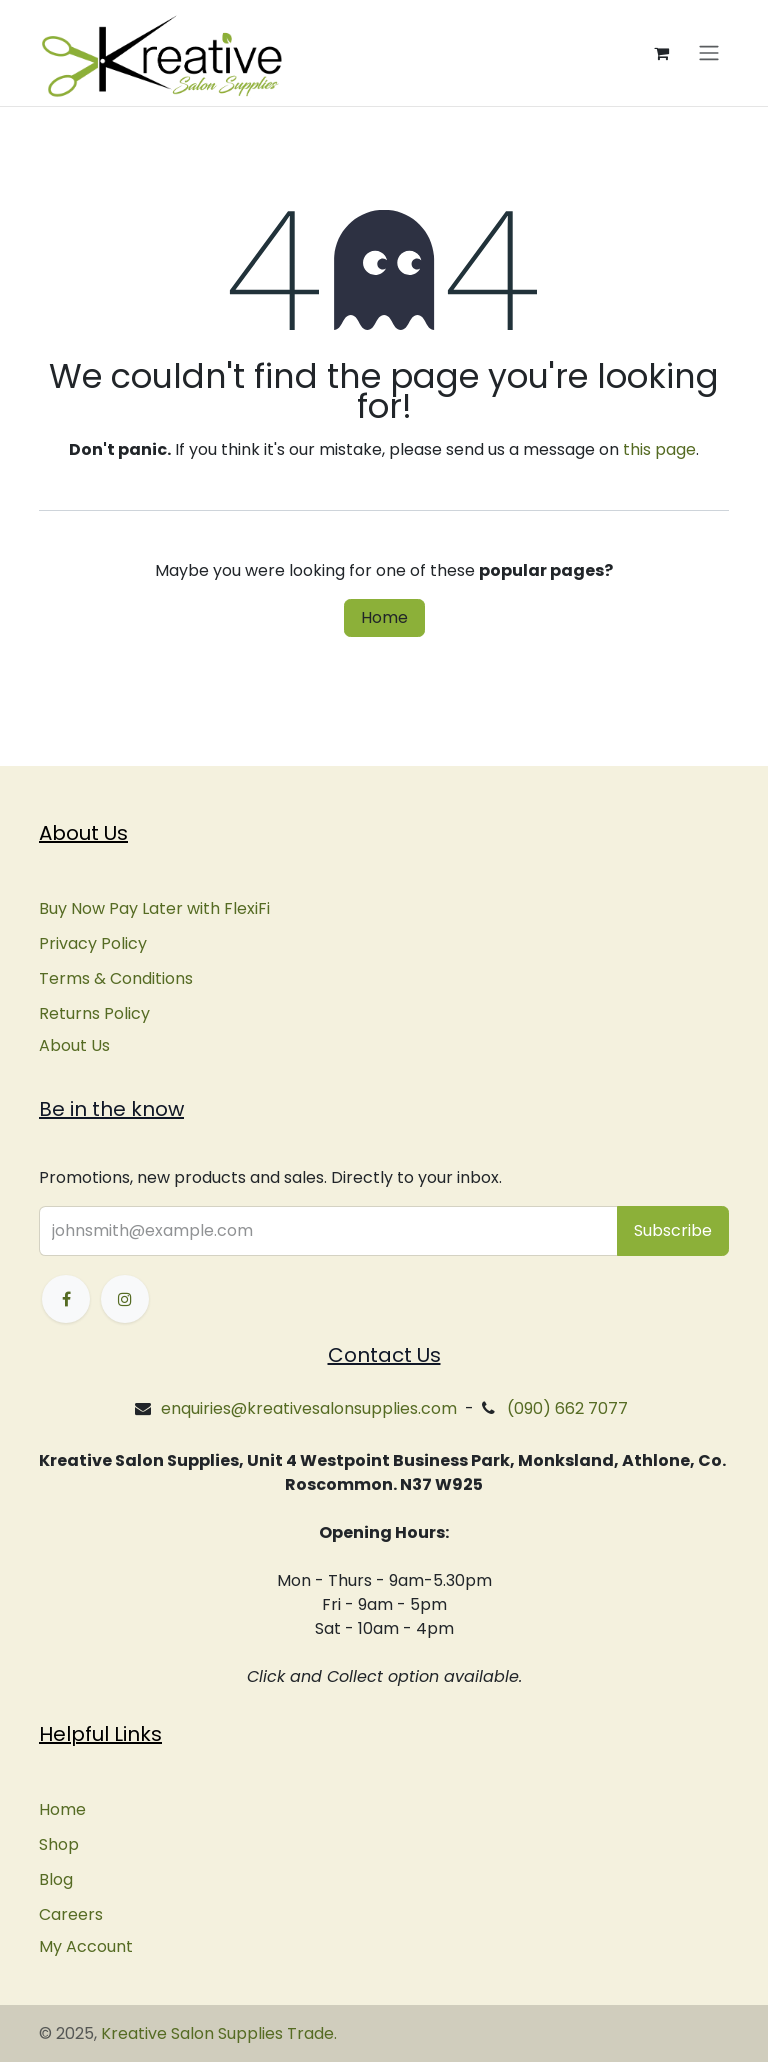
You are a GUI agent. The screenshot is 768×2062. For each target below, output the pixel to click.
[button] (673, 1231)
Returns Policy (94, 1013)
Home (384, 617)
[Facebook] (66, 1299)
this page (659, 449)
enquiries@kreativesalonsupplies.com (309, 1408)
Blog (56, 1879)
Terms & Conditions (116, 978)
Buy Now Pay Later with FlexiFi (154, 908)
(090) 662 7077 (567, 1408)
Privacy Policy (93, 943)
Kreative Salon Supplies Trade (217, 2033)
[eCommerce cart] (661, 53)
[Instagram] (125, 1299)
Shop (59, 1844)
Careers (71, 1914)
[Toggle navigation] (709, 53)
